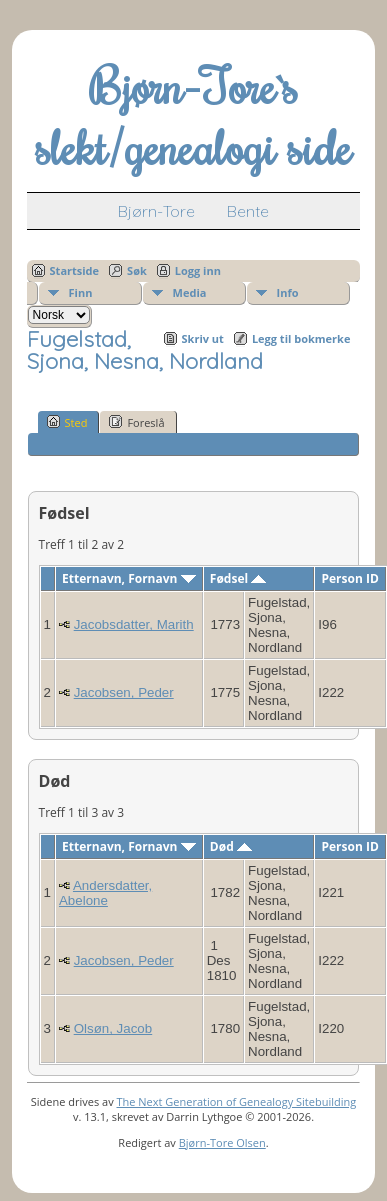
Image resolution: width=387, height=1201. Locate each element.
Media (190, 292)
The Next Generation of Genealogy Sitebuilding (236, 1101)
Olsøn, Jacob (113, 1028)
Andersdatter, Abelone (105, 893)
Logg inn (198, 270)
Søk (137, 270)
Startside (75, 270)
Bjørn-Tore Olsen (222, 1142)
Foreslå (136, 422)
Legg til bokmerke (301, 338)
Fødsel (238, 578)
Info (288, 292)
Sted (67, 422)
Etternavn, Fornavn (129, 578)
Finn (81, 292)
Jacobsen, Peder (124, 692)
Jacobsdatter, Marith (134, 624)
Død (231, 846)
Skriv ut (203, 338)
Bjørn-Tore (156, 211)
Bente (248, 211)
